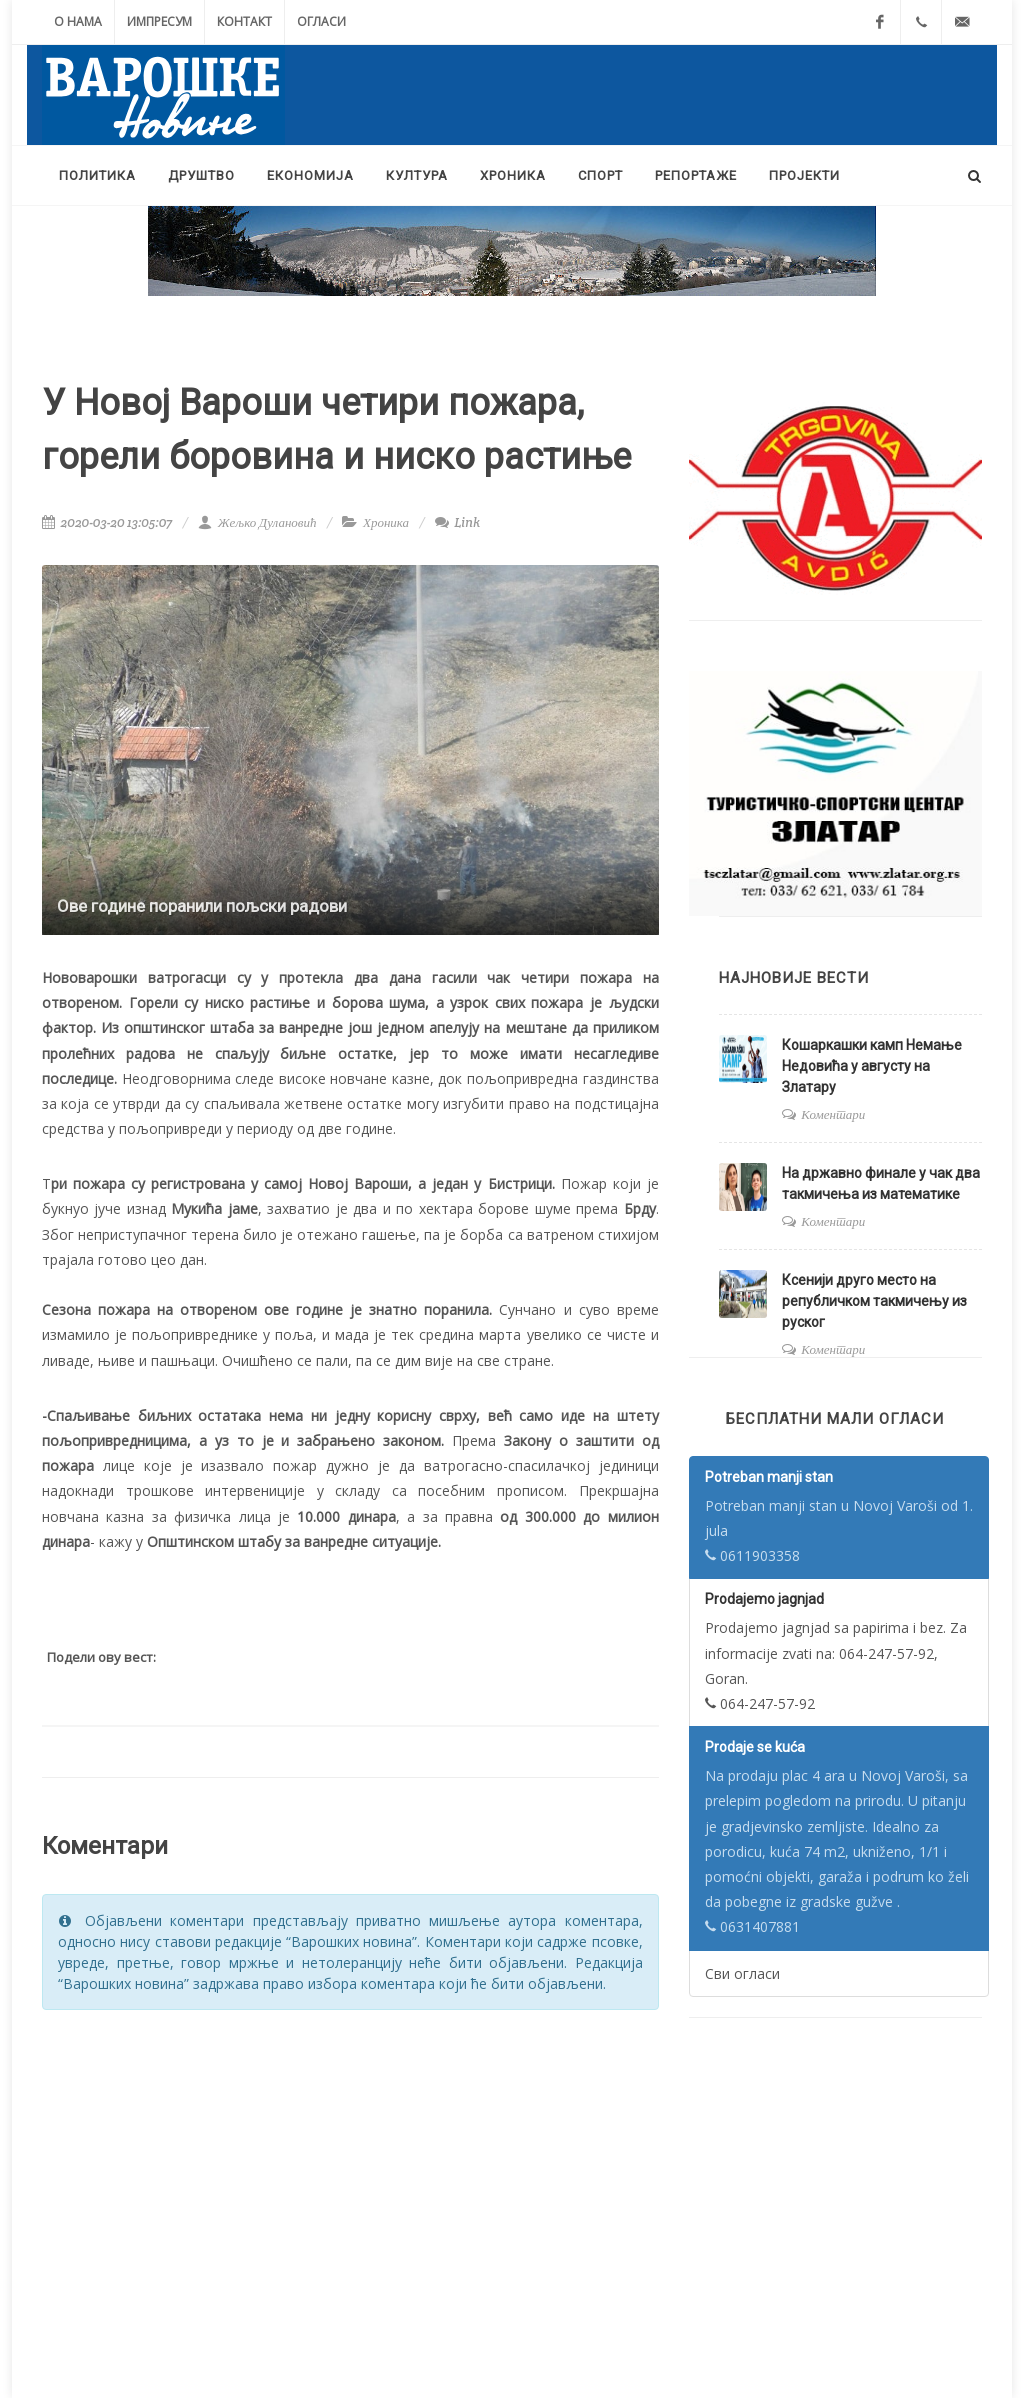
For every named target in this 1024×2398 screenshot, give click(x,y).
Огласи (321, 21)
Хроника (386, 522)
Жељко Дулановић (257, 522)
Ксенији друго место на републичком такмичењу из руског (874, 1301)
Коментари (833, 1114)
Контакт (244, 21)
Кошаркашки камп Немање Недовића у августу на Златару (872, 1066)
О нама (78, 21)
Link (457, 522)
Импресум (159, 21)
